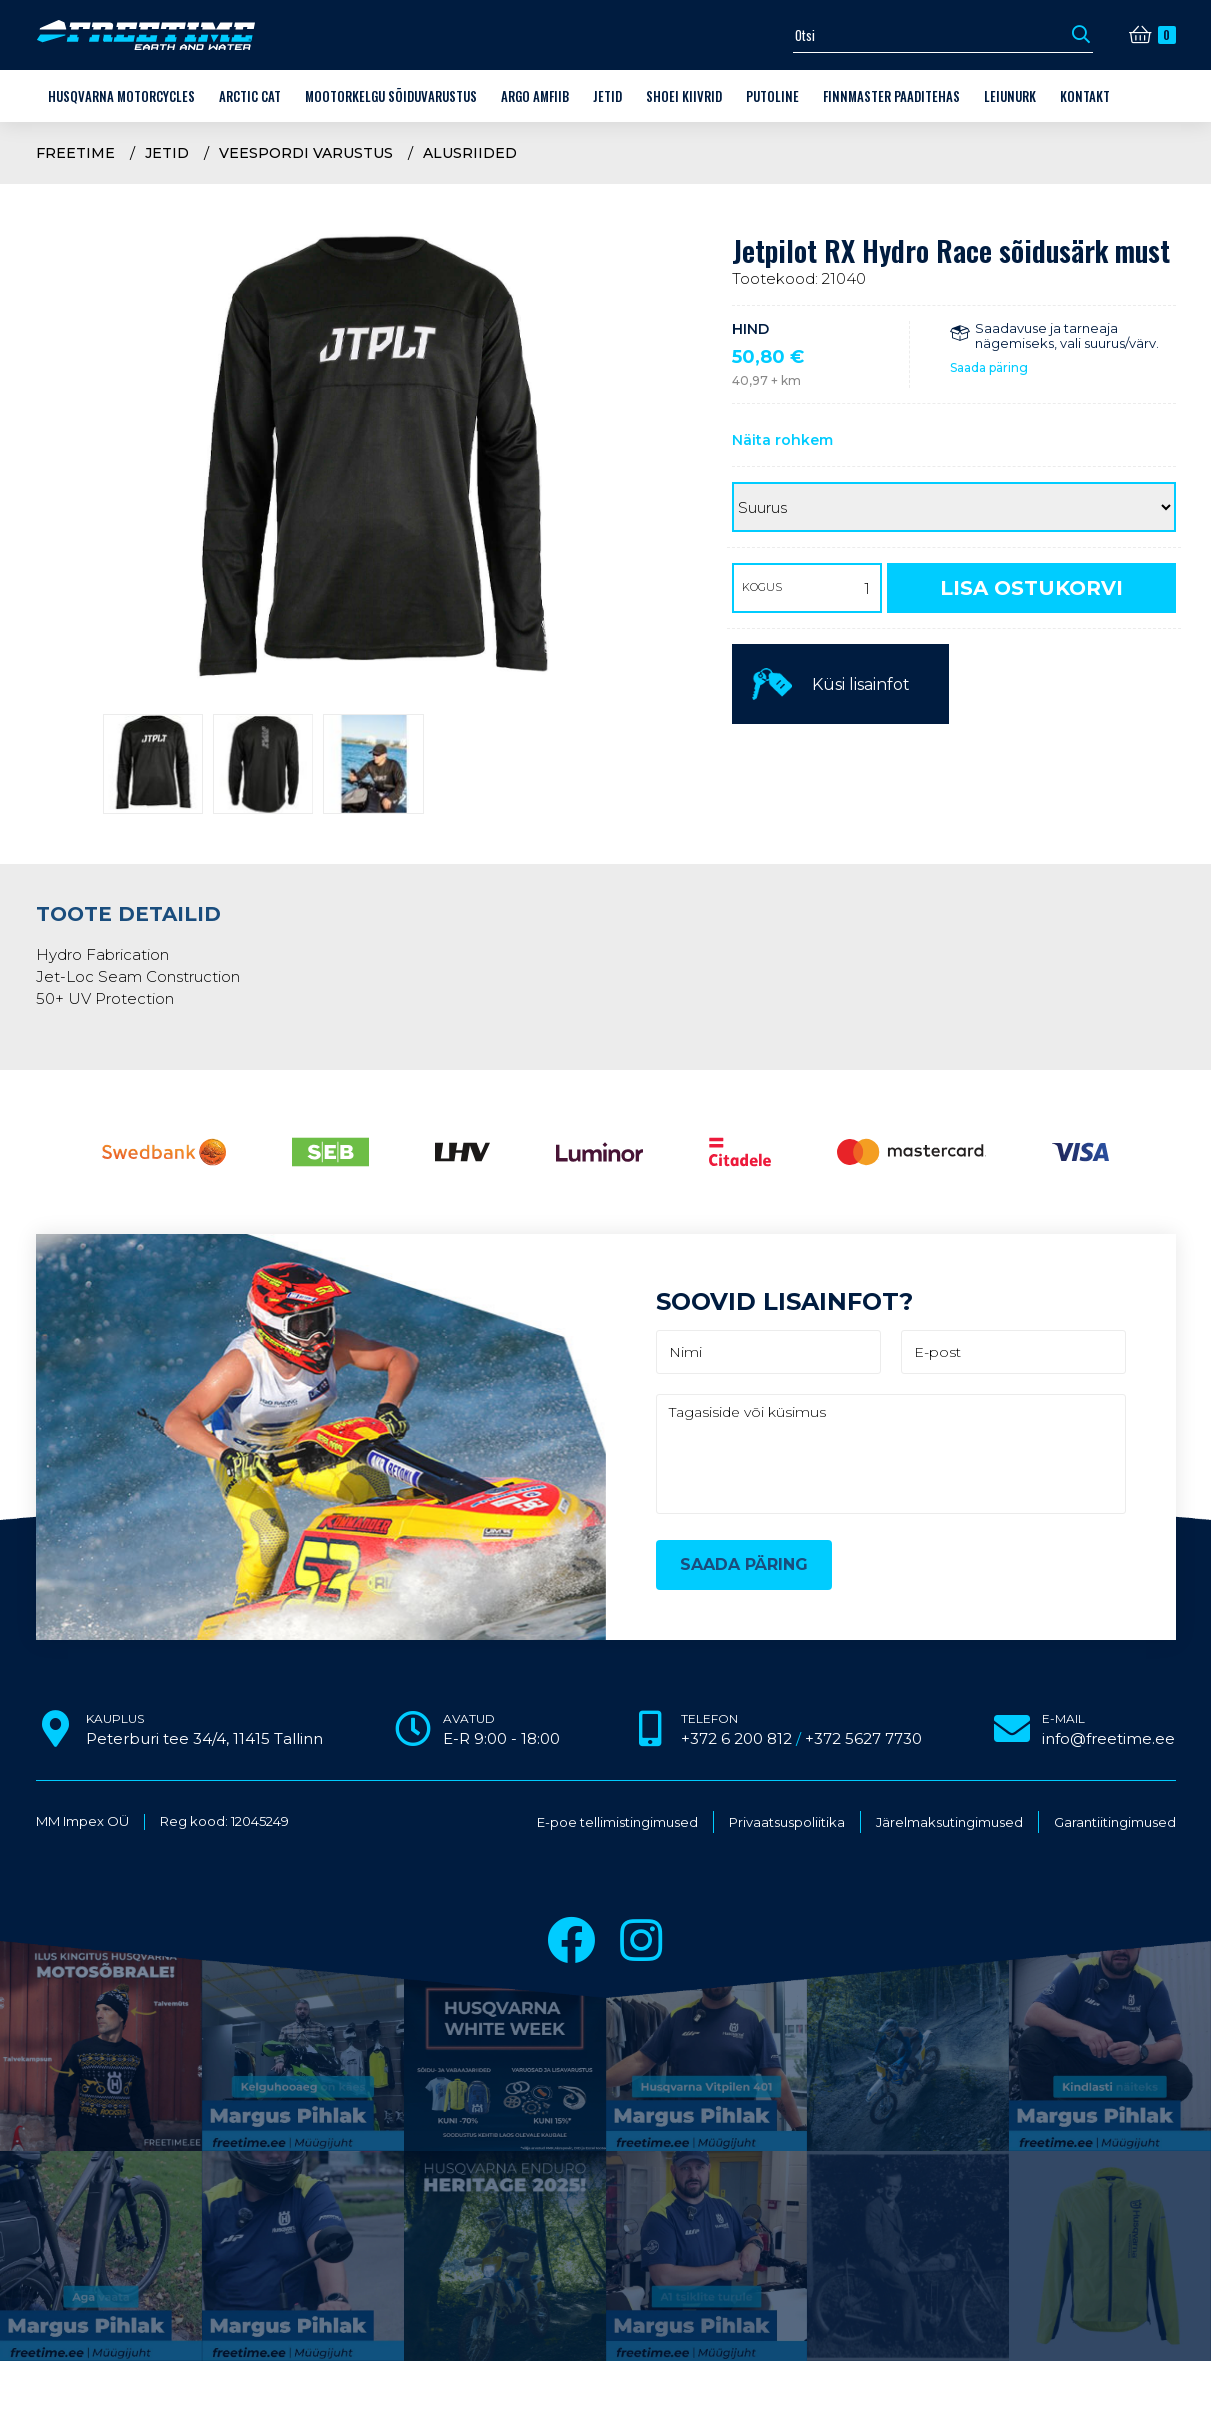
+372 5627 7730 (863, 1738)
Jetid (607, 96)
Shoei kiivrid (684, 96)
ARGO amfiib (535, 96)
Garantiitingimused (1115, 1822)
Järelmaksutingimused (949, 1822)
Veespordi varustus (306, 153)
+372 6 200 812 (736, 1738)
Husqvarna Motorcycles (121, 96)
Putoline (772, 96)
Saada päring (989, 367)
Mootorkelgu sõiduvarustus (391, 96)
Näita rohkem (782, 440)
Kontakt (1085, 96)
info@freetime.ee (1108, 1738)
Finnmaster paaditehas (891, 96)
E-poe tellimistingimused (617, 1822)
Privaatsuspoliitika (787, 1822)
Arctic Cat (250, 96)
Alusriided (470, 153)
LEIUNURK (1010, 96)
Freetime (75, 153)
